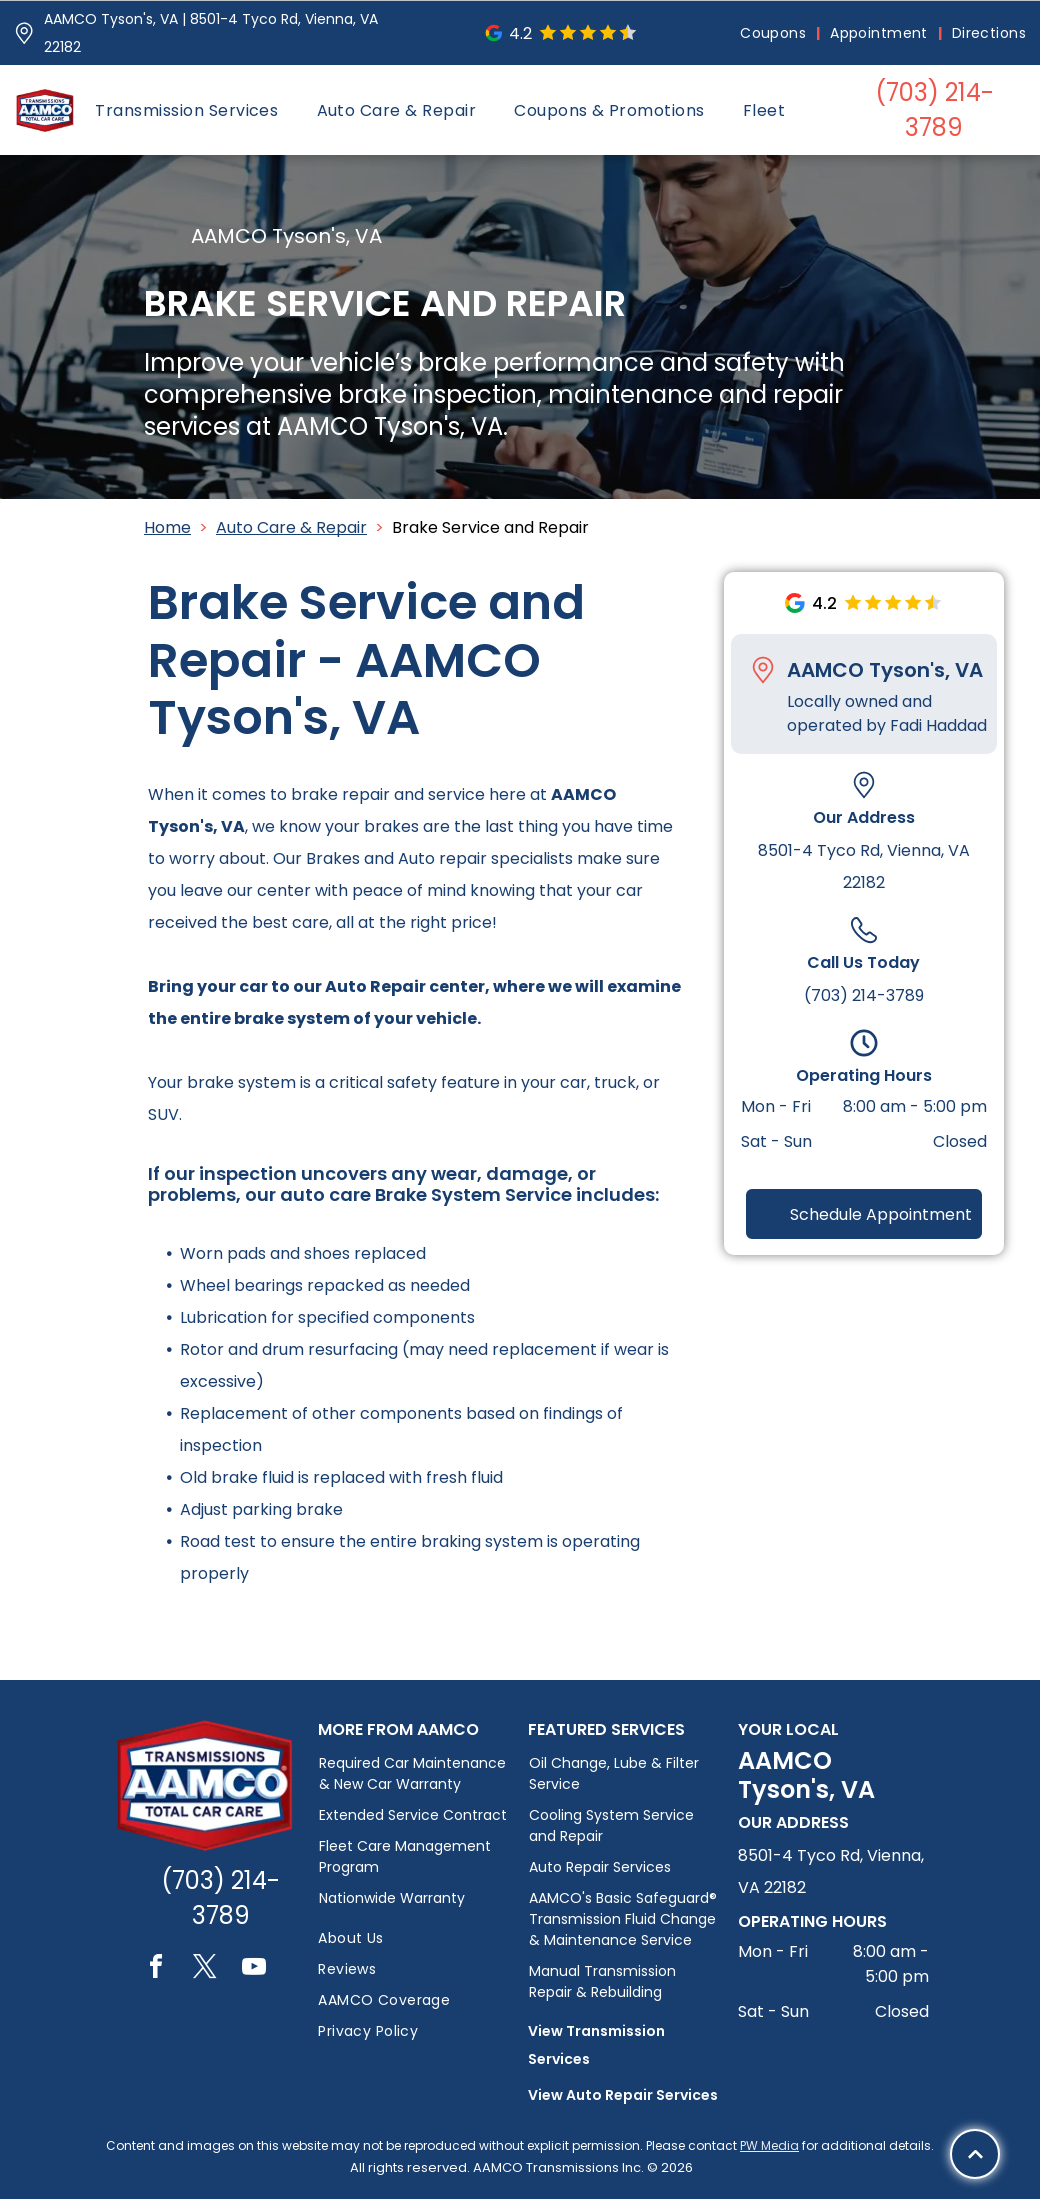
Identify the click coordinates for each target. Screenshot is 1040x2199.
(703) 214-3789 (864, 995)
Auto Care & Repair (291, 527)
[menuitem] (775, 33)
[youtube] (254, 1969)
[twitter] (205, 1969)
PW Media (769, 2145)
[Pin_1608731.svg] (24, 33)
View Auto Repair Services (623, 2095)
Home (167, 527)
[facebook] (156, 1969)
